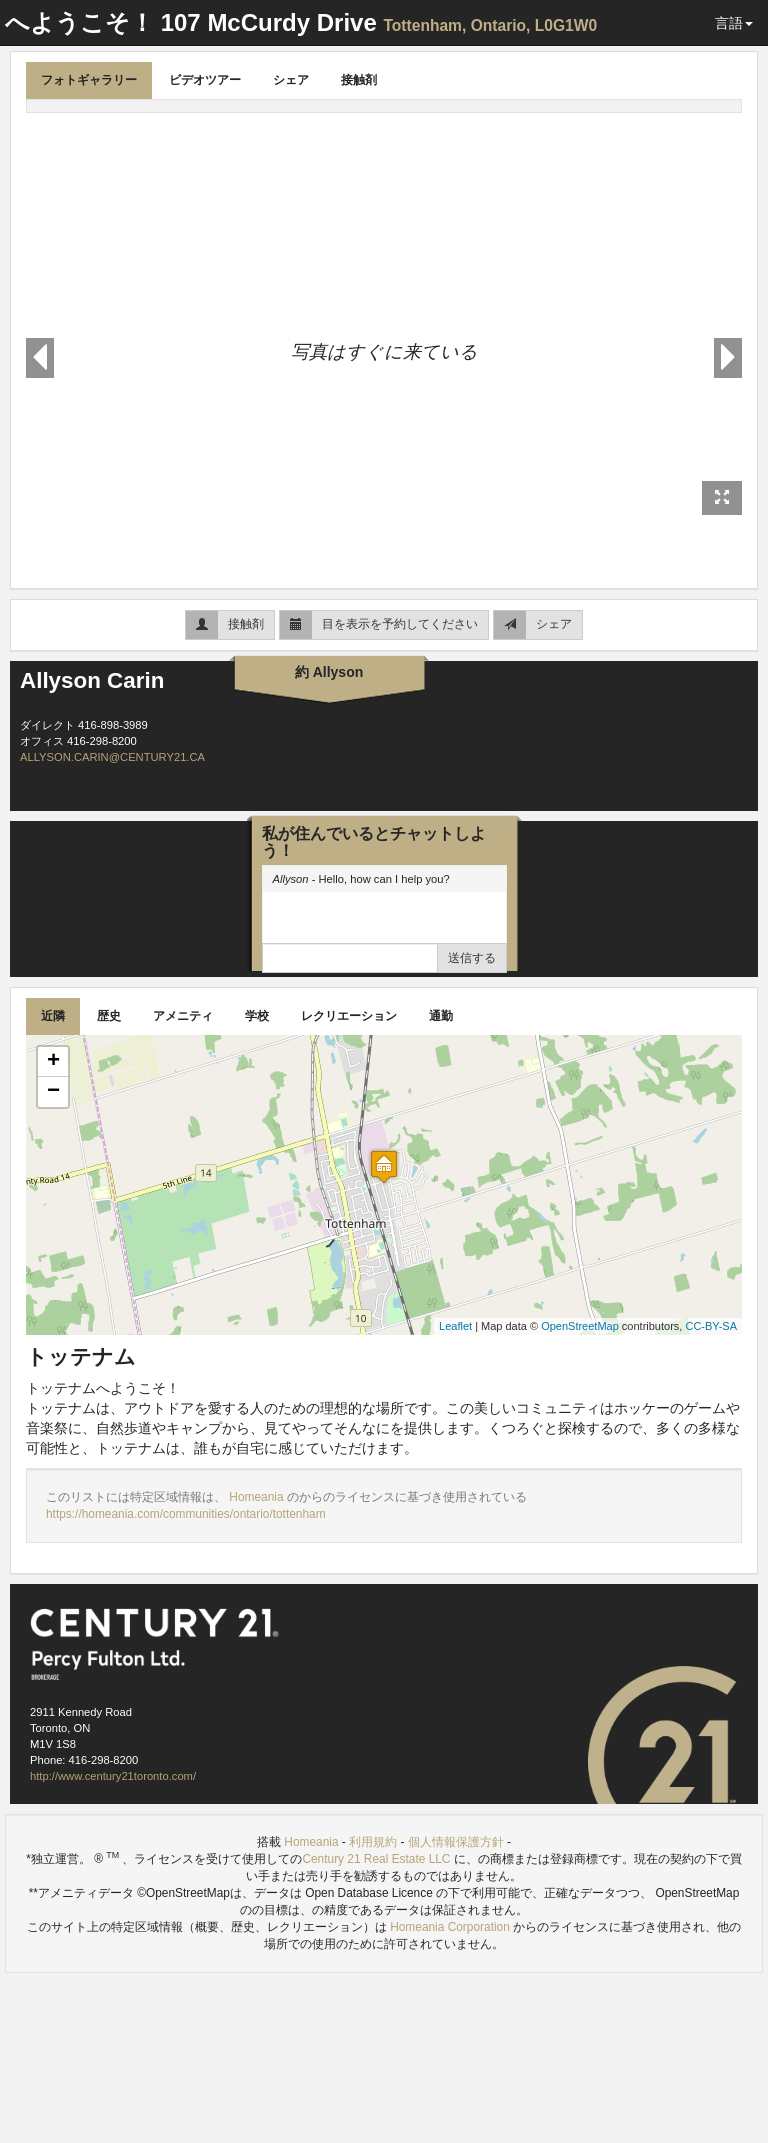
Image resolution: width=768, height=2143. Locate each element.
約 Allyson (329, 672)
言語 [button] (734, 23)
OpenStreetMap (580, 1326)
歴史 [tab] (109, 1016)
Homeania (258, 1497)
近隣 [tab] (53, 1016)
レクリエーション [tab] (349, 1016)
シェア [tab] (291, 80)
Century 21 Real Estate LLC (377, 1859)
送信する (472, 958)
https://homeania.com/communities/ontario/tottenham (186, 1514)
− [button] (53, 1092)
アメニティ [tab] (183, 1016)
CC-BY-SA (711, 1326)
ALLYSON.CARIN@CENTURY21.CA (112, 757)
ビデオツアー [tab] (205, 80)
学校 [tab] (257, 1016)
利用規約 (373, 1842)
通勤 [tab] (441, 1016)
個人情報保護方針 (456, 1842)
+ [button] (53, 1062)
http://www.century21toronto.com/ (113, 1776)
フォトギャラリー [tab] (89, 80)
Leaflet (455, 1326)
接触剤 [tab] (359, 80)
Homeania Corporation (450, 1927)
